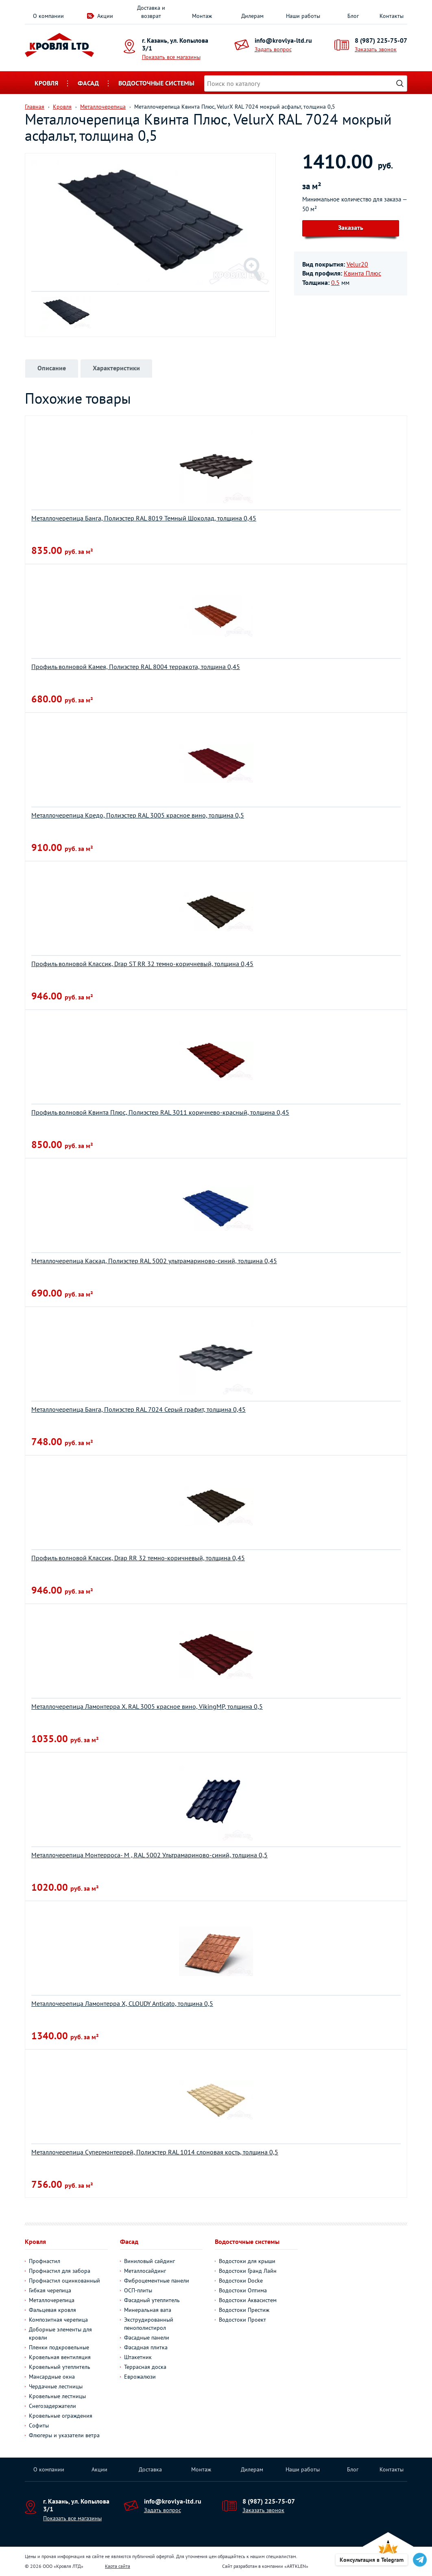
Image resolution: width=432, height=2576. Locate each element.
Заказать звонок (376, 49)
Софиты (39, 2425)
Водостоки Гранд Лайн (248, 2270)
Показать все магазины (171, 57)
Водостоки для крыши (247, 2261)
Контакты (392, 16)
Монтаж (202, 16)
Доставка (150, 2469)
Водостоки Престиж (244, 2310)
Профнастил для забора (59, 2270)
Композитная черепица (58, 2319)
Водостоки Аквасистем (248, 2300)
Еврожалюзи (140, 2376)
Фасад (88, 83)
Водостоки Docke (241, 2280)
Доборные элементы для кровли (60, 2333)
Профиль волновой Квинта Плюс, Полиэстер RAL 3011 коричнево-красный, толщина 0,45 (160, 1112)
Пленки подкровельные (59, 2347)
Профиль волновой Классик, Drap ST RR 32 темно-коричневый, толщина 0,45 (142, 964)
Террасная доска (145, 2366)
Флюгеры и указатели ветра (64, 2435)
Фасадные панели (146, 2337)
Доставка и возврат (151, 12)
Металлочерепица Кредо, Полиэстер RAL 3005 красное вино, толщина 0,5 (137, 815)
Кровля (46, 83)
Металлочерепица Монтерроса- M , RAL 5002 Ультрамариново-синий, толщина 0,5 (149, 1855)
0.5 (335, 282)
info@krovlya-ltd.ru (283, 40)
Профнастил (44, 2261)
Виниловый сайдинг (149, 2261)
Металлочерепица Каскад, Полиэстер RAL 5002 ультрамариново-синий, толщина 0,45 (154, 1261)
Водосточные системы (156, 83)
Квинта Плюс (362, 273)
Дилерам (252, 16)
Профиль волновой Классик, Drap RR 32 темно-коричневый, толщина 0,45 (138, 1558)
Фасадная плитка (146, 2347)
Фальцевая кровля (52, 2310)
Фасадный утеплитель (152, 2300)
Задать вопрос (273, 49)
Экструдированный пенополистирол (148, 2323)
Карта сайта (117, 2566)
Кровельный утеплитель (59, 2366)
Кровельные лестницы (57, 2396)
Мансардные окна (52, 2376)
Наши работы (303, 16)
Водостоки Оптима (243, 2290)
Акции (105, 16)
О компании (48, 16)
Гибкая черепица (50, 2290)
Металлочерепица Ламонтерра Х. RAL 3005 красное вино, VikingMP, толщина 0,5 (147, 1706)
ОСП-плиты (138, 2290)
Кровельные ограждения (60, 2415)
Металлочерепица (51, 2300)
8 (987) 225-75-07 (381, 40)
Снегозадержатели (52, 2406)
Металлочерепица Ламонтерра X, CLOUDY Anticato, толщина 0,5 (122, 2003)
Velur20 (357, 264)
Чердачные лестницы (56, 2386)
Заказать (350, 227)
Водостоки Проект (242, 2319)
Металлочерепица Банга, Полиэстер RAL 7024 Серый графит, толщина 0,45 (138, 1409)
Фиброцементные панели (156, 2280)
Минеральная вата (147, 2310)
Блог (353, 16)
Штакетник (138, 2357)
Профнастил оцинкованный (64, 2280)
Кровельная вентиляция (60, 2357)
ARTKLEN (296, 2566)
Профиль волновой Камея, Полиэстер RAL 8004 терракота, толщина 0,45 (135, 667)
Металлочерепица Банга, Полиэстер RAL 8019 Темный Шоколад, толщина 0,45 (143, 518)
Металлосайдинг (145, 2270)
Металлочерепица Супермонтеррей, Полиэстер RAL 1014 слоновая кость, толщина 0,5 (154, 2152)
